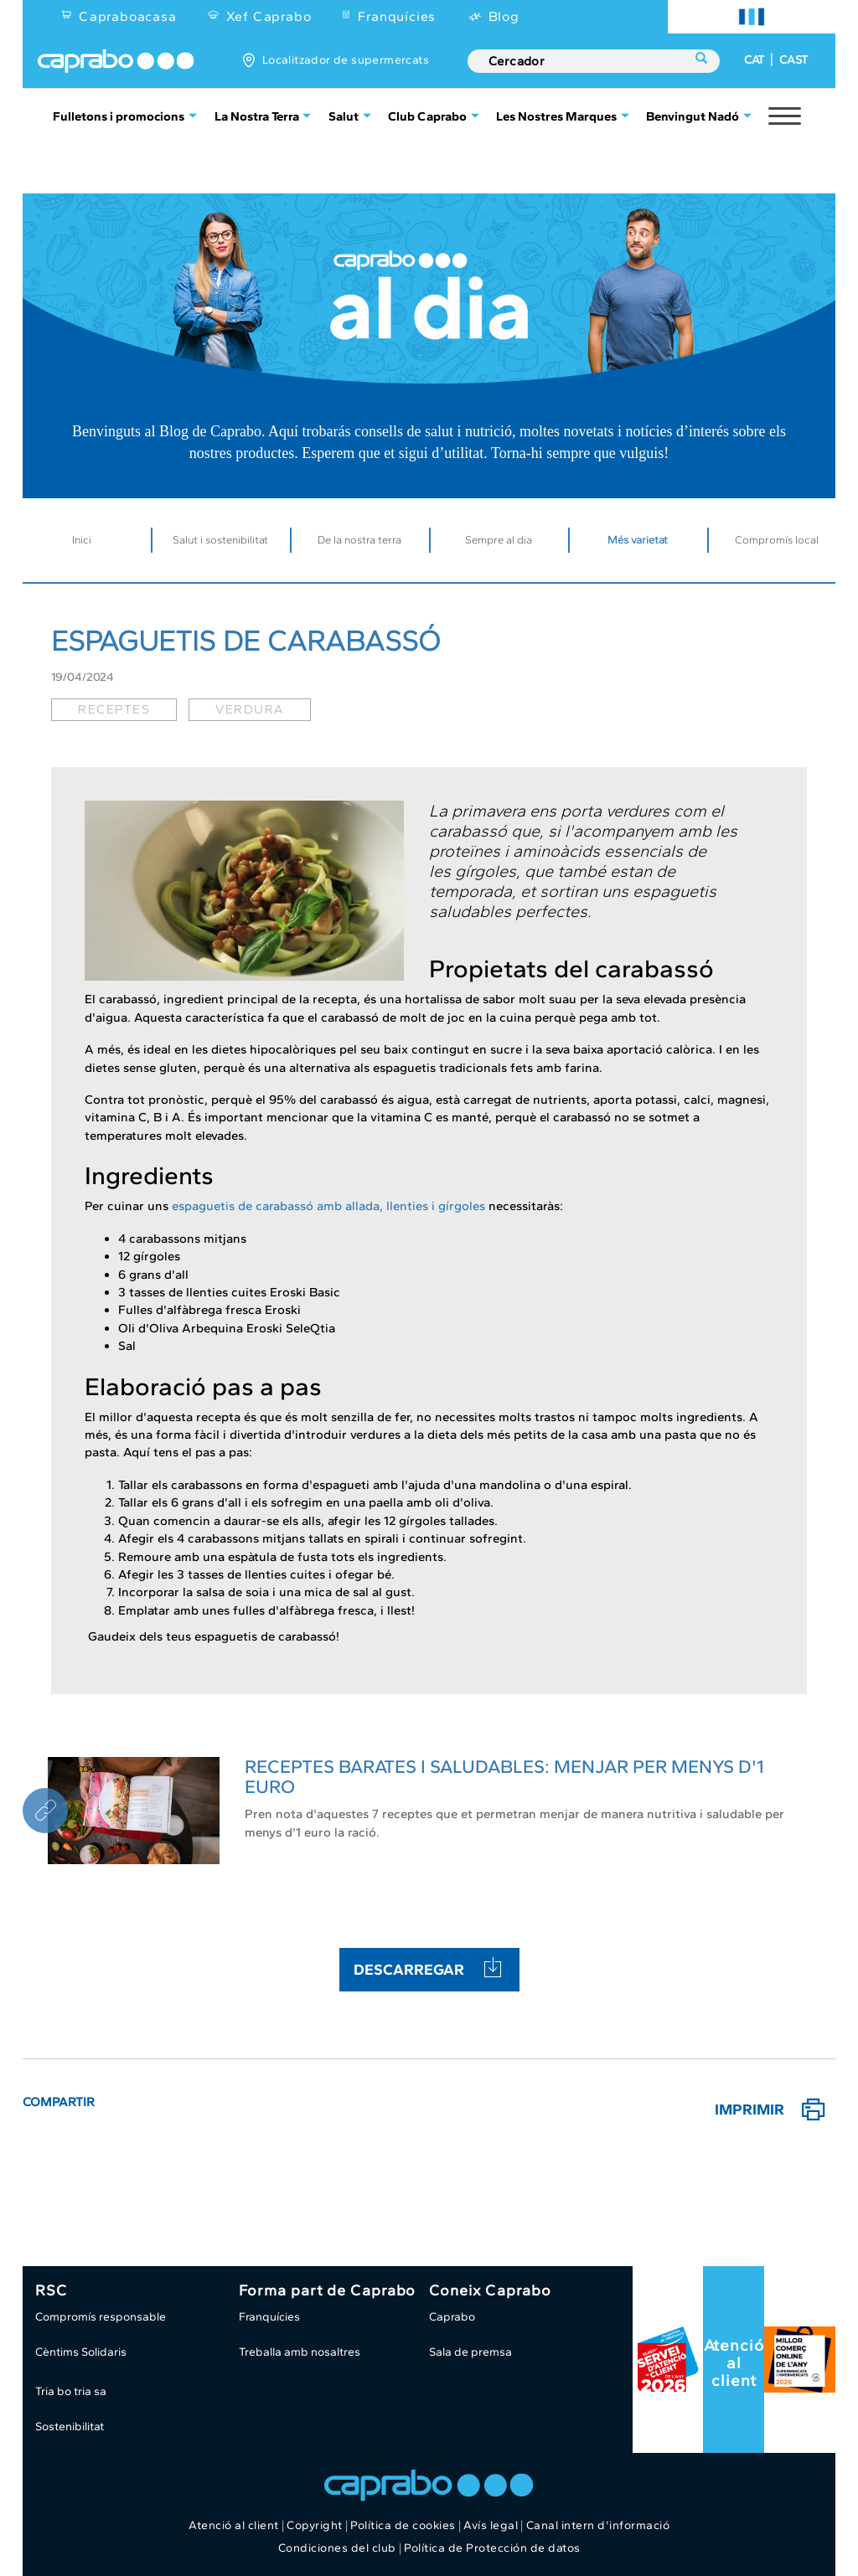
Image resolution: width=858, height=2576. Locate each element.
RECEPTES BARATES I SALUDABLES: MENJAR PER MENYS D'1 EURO (504, 1776)
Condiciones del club (337, 2548)
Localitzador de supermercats (345, 60)
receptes (114, 709)
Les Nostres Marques (556, 116)
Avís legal (490, 2525)
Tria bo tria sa (70, 2391)
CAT (754, 60)
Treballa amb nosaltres (299, 2352)
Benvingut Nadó (692, 116)
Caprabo (452, 2317)
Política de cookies (403, 2525)
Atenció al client (734, 2363)
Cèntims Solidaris (81, 2352)
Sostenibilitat (69, 2426)
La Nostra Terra (256, 116)
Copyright (315, 2525)
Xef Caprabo (269, 16)
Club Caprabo (427, 116)
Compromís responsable (100, 2317)
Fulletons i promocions (118, 116)
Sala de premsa (470, 2352)
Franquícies (397, 16)
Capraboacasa (128, 16)
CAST (793, 60)
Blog (503, 16)
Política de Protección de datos (492, 2548)
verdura (249, 709)
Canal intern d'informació (598, 2525)
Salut (343, 116)
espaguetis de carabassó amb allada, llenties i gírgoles (328, 1205)
